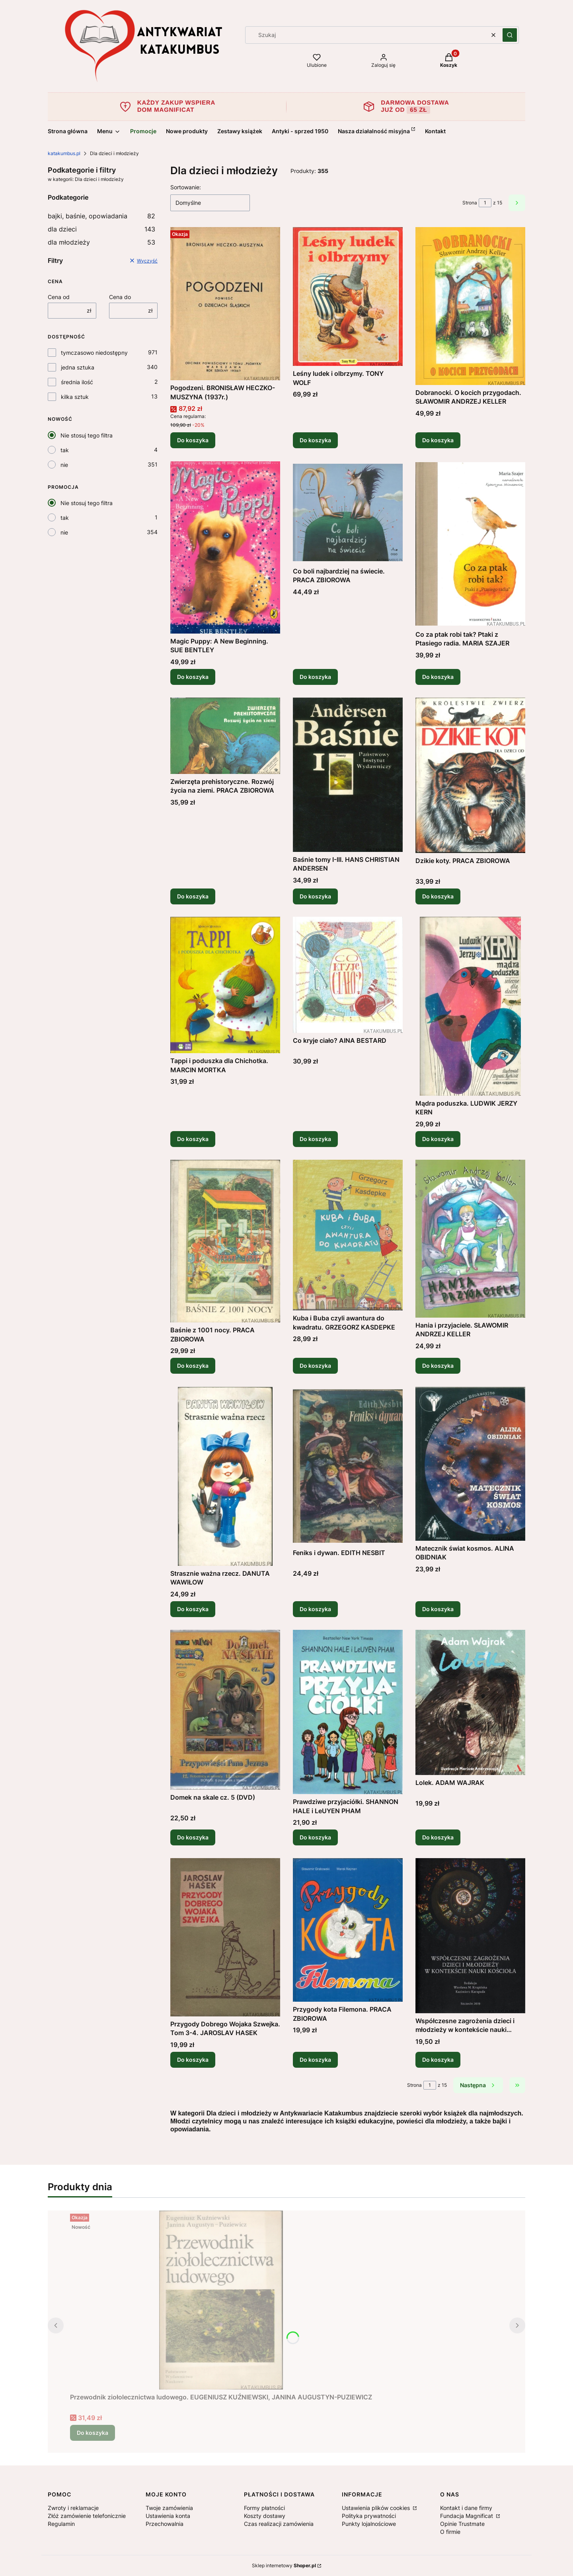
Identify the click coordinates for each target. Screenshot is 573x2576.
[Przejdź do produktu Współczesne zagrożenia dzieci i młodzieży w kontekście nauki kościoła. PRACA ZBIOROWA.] (470, 1935)
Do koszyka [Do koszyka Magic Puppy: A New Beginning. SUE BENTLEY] (193, 676)
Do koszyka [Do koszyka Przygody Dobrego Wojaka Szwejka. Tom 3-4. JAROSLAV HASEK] (193, 2059)
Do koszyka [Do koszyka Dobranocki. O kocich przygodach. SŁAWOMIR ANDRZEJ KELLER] (438, 440)
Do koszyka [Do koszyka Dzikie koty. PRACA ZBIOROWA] (438, 895)
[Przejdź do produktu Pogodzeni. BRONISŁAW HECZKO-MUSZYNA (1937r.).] (225, 303)
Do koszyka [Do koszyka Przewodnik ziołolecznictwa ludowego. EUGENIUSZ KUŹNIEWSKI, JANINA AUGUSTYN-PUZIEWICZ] (92, 2432)
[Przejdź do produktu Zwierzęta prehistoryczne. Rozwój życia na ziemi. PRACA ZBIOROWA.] (225, 736)
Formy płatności (264, 2507)
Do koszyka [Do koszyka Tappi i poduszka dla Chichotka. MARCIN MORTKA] (193, 1138)
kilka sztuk (75, 396)
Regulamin (61, 2523)
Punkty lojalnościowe (369, 2523)
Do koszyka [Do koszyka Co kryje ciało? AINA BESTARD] (315, 1138)
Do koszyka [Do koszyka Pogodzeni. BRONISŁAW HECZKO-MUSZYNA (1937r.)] (193, 440)
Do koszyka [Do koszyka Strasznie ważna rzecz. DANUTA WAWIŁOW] (193, 1609)
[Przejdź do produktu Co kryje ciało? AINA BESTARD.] (348, 975)
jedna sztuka (77, 367)
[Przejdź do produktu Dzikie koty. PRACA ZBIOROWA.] (470, 775)
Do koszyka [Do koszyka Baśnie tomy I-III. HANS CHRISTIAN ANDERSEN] (315, 895)
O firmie (450, 2531)
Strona (469, 203)
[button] (510, 35)
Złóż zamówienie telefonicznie (87, 2515)
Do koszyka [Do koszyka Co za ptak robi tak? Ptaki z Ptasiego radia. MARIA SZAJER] (438, 676)
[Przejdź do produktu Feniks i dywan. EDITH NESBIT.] (348, 1466)
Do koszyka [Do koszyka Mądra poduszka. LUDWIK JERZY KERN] (438, 1138)
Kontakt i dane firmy (466, 2507)
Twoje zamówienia (169, 2507)
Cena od (59, 297)
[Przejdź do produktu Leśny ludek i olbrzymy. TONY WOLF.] (348, 296)
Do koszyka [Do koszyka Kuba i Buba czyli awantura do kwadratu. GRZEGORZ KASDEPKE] (315, 1366)
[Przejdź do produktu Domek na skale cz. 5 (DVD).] (225, 1710)
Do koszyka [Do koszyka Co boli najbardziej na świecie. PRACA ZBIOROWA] (315, 676)
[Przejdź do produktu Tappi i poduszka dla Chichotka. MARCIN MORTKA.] (225, 985)
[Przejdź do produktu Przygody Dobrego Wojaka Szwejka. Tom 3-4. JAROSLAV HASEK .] (225, 1937)
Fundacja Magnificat (467, 2515)
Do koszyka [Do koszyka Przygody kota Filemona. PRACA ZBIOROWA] (315, 2059)
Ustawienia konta (168, 2515)
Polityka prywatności (369, 2515)
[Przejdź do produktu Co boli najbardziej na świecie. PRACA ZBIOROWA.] (348, 512)
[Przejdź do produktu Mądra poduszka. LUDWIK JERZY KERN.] (470, 1006)
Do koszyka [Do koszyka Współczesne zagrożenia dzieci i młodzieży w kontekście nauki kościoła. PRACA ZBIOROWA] (438, 2059)
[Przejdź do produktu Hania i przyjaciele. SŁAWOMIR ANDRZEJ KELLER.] (470, 1239)
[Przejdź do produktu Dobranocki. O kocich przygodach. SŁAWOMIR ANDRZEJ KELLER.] (470, 306)
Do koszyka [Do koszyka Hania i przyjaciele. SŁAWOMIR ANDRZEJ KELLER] (438, 1366)
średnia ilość (77, 382)
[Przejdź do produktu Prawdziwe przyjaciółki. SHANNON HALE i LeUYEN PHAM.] (348, 1712)
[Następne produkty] (478, 2085)
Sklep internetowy (284, 2565)
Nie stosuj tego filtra (86, 435)
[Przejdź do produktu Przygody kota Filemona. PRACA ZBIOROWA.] (348, 1930)
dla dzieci (101, 229)
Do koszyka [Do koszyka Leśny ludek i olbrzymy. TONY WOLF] (315, 440)
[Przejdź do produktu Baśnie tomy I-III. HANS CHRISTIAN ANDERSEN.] (348, 775)
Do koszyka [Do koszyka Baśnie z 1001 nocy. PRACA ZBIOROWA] (193, 1366)
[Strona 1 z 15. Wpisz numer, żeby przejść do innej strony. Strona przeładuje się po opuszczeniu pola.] (485, 202)
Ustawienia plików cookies (376, 2507)
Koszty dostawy (264, 2515)
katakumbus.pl (64, 153)
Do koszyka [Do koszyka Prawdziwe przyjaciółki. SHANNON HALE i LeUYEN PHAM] (315, 1837)
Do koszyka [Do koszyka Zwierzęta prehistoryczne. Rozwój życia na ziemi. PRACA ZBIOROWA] (193, 895)
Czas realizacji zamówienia (279, 2523)
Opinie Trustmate (462, 2523)
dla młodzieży (101, 242)
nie (64, 464)
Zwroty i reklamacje (73, 2507)
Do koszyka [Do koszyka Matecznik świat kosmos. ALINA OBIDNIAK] (438, 1609)
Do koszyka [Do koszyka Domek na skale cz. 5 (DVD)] (193, 1837)
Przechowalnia (164, 2523)
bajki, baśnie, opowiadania (101, 216)
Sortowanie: (185, 187)
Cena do (120, 297)
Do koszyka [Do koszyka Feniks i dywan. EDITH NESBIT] (315, 1609)
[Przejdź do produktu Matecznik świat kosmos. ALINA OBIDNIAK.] (470, 1464)
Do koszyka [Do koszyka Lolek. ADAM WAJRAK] (438, 1837)
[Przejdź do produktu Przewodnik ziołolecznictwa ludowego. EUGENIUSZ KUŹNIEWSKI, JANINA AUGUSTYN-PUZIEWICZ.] (221, 2299)
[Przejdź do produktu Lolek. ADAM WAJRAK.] (470, 1702)
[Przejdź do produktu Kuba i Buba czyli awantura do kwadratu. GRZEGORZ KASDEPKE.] (348, 1235)
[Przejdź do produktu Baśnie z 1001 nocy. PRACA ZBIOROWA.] (225, 1241)
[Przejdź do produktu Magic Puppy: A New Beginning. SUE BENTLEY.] (225, 547)
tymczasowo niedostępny (94, 352)
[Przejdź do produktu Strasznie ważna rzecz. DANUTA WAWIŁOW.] (225, 1476)
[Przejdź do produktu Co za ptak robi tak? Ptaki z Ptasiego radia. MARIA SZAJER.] (470, 544)
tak (64, 450)
